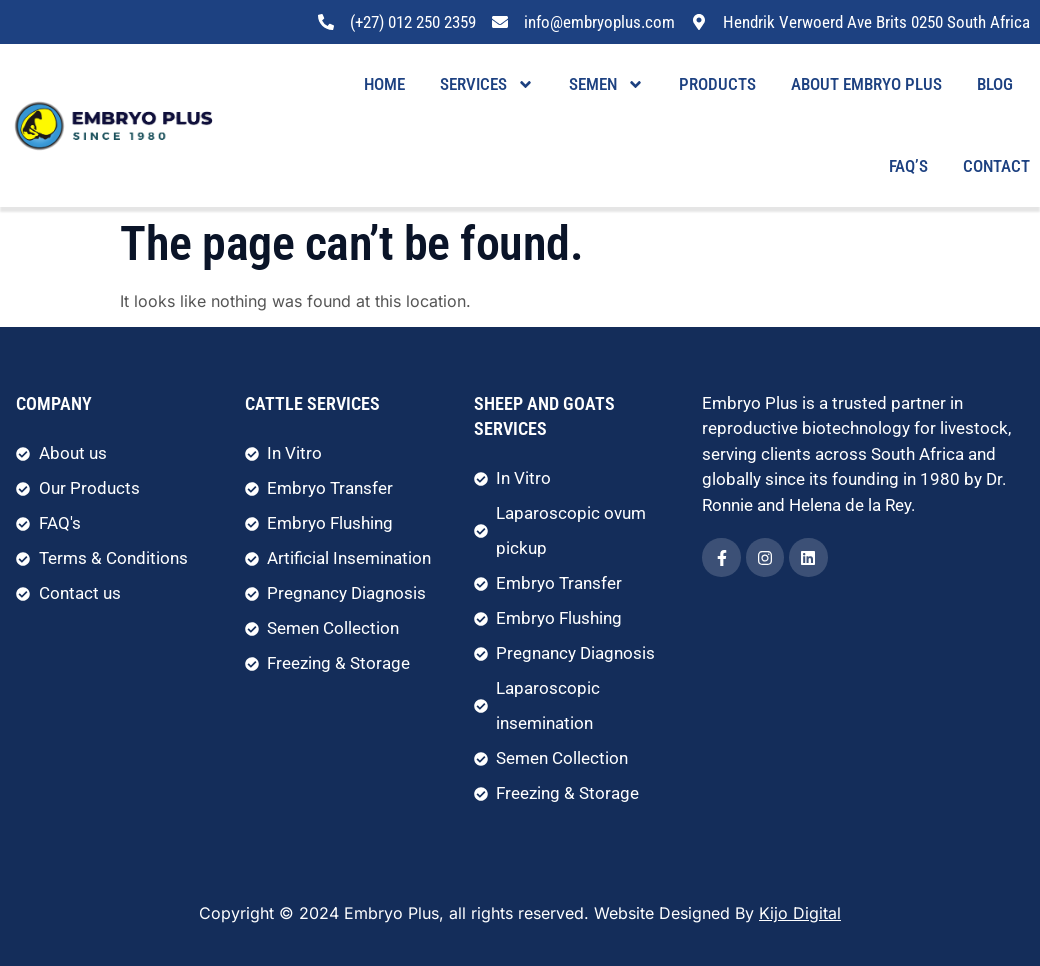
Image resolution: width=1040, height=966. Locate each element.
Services (487, 84)
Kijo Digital (800, 913)
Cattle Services (312, 403)
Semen (606, 84)
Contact (996, 166)
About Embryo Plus (866, 84)
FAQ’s (908, 166)
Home (384, 84)
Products (717, 84)
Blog (995, 84)
